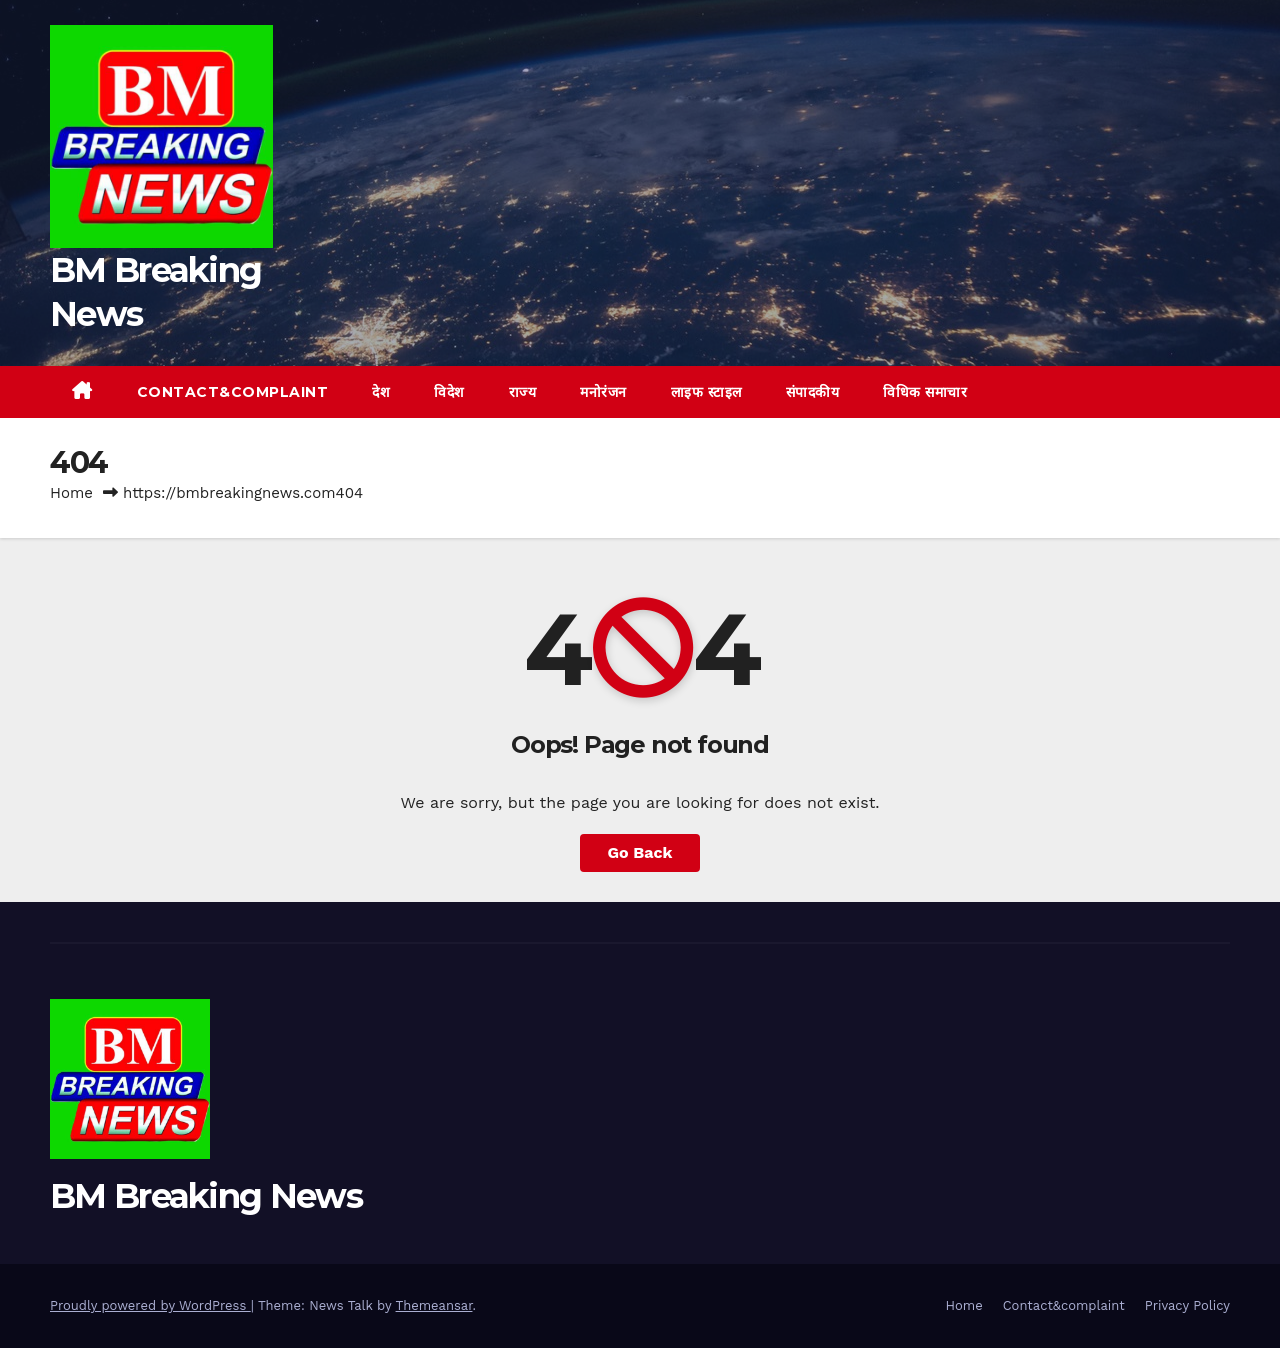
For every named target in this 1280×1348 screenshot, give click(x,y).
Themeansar (434, 1305)
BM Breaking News (206, 1196)
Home (71, 493)
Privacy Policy (1187, 1305)
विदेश (449, 392)
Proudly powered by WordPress (150, 1305)
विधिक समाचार (925, 392)
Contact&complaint (233, 392)
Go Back (640, 852)
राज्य (523, 392)
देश (381, 392)
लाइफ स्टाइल (706, 392)
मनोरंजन (603, 392)
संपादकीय (813, 392)
